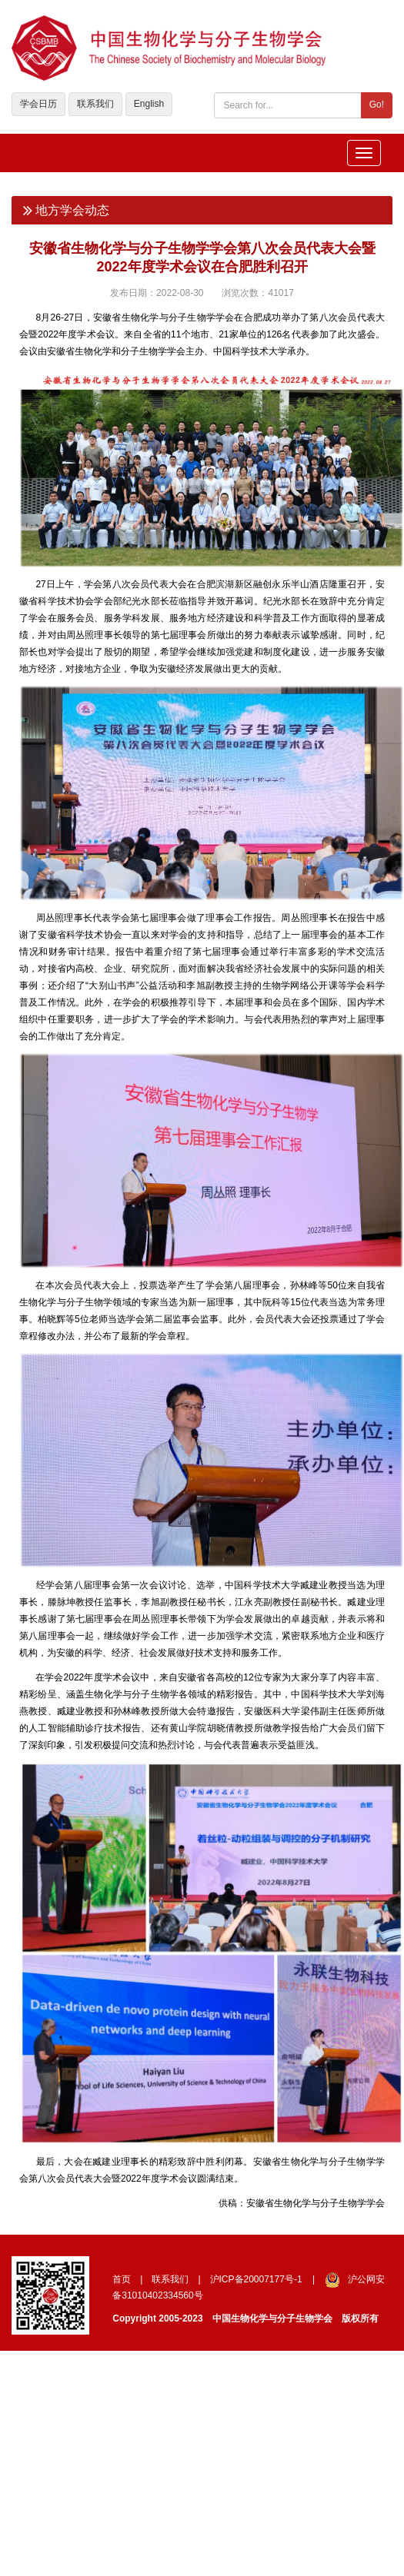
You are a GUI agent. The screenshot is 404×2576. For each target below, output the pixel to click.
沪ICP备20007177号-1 (256, 2279)
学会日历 (38, 103)
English (149, 103)
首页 (121, 2279)
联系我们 (95, 103)
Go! (376, 104)
